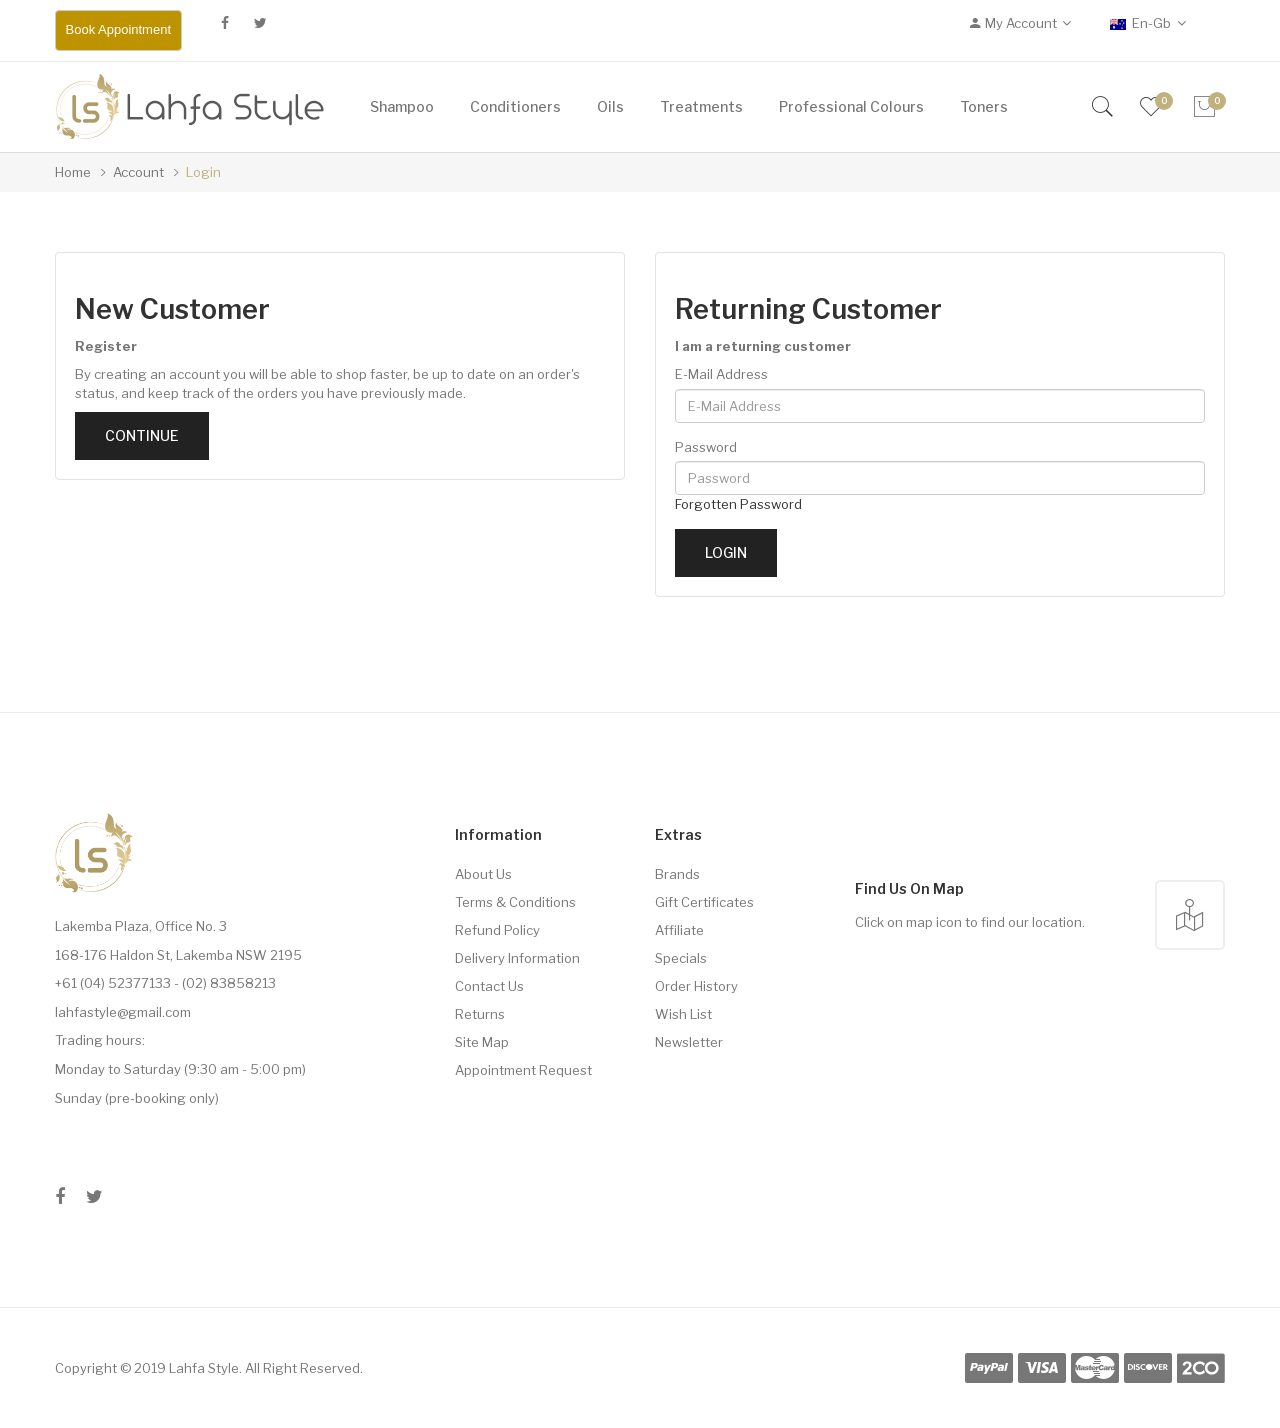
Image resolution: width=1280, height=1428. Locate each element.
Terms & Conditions (515, 902)
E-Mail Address (721, 374)
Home (73, 172)
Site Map (482, 1042)
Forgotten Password (738, 504)
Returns (480, 1014)
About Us (483, 874)
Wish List (683, 1014)
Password (706, 447)
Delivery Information (517, 958)
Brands (677, 874)
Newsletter (689, 1042)
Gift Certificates (704, 902)
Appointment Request (523, 1070)
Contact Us (489, 986)
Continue (142, 435)
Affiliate (679, 930)
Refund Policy (497, 930)
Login (203, 172)
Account (138, 172)
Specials (681, 958)
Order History (696, 986)
